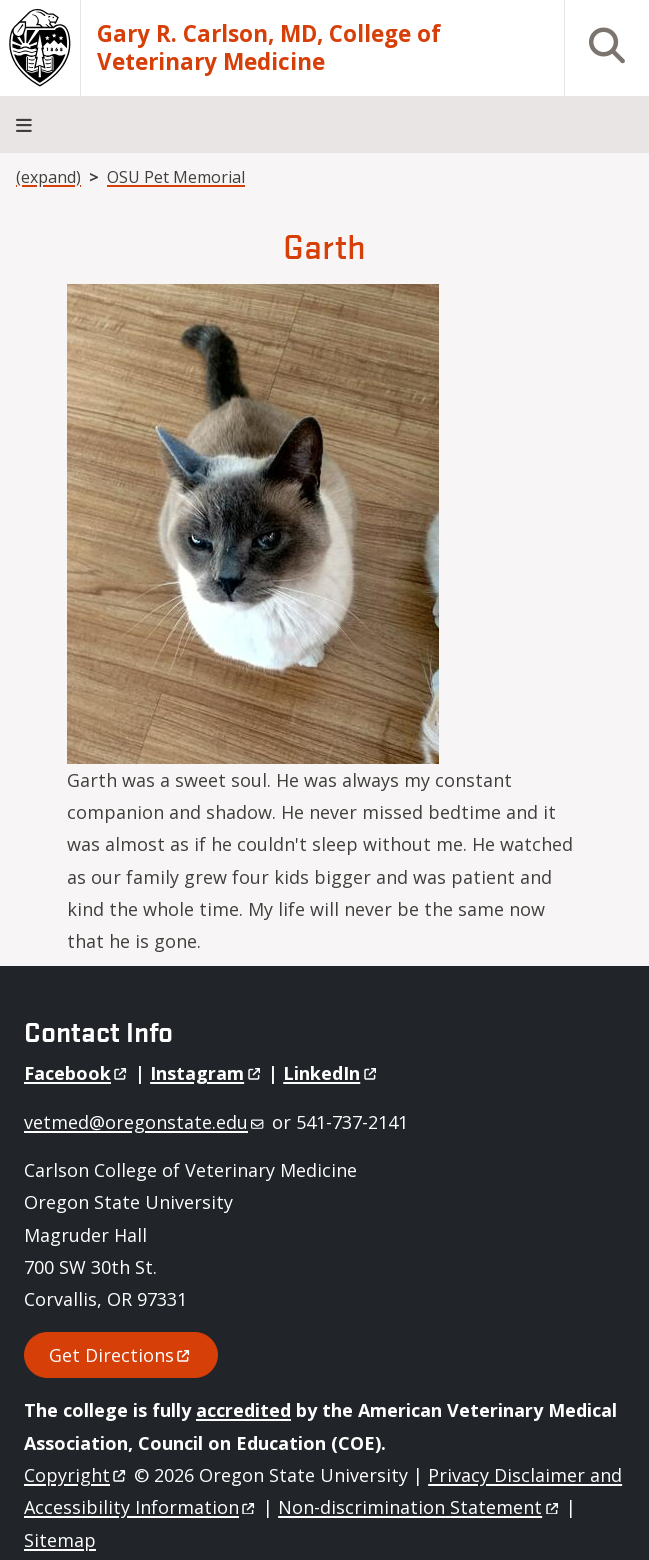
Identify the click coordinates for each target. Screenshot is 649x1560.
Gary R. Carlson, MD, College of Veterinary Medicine (269, 48)
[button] (253, 521)
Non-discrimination (419, 1507)
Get (121, 1355)
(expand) (48, 177)
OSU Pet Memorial (176, 177)
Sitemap (60, 1540)
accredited (243, 1410)
